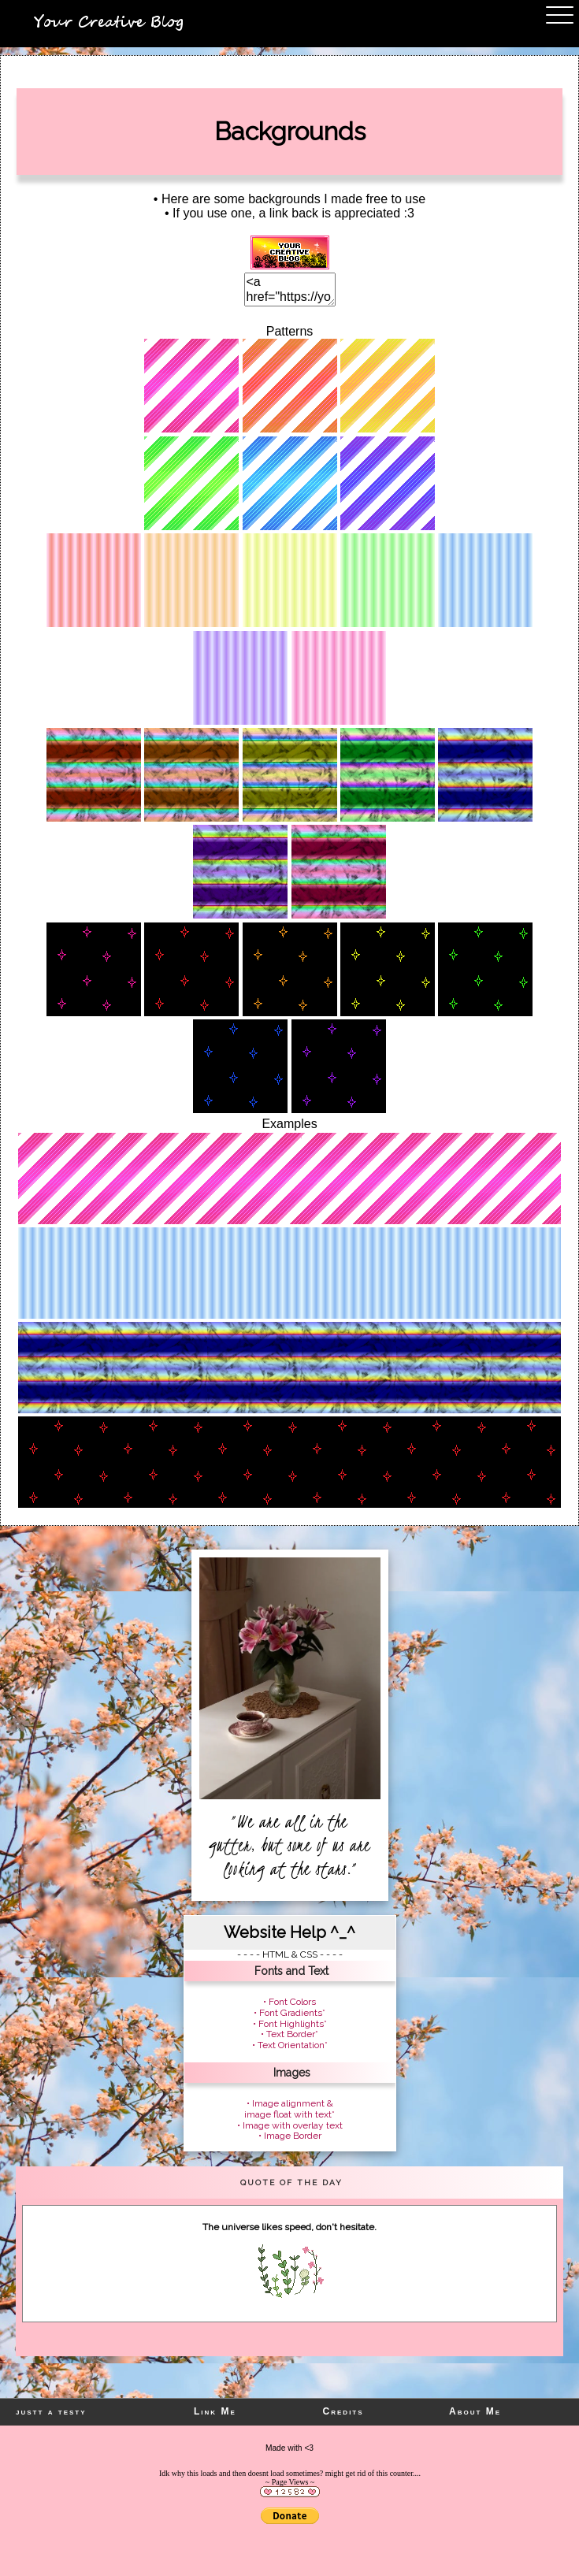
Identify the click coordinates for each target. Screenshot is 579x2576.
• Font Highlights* (290, 2023)
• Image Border (289, 2135)
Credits (343, 2411)
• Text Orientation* (290, 2045)
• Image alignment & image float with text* (289, 2109)
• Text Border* (289, 2034)
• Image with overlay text (290, 2125)
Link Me (215, 2411)
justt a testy (51, 2411)
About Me (475, 2411)
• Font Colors (289, 2001)
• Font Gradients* (289, 2012)
